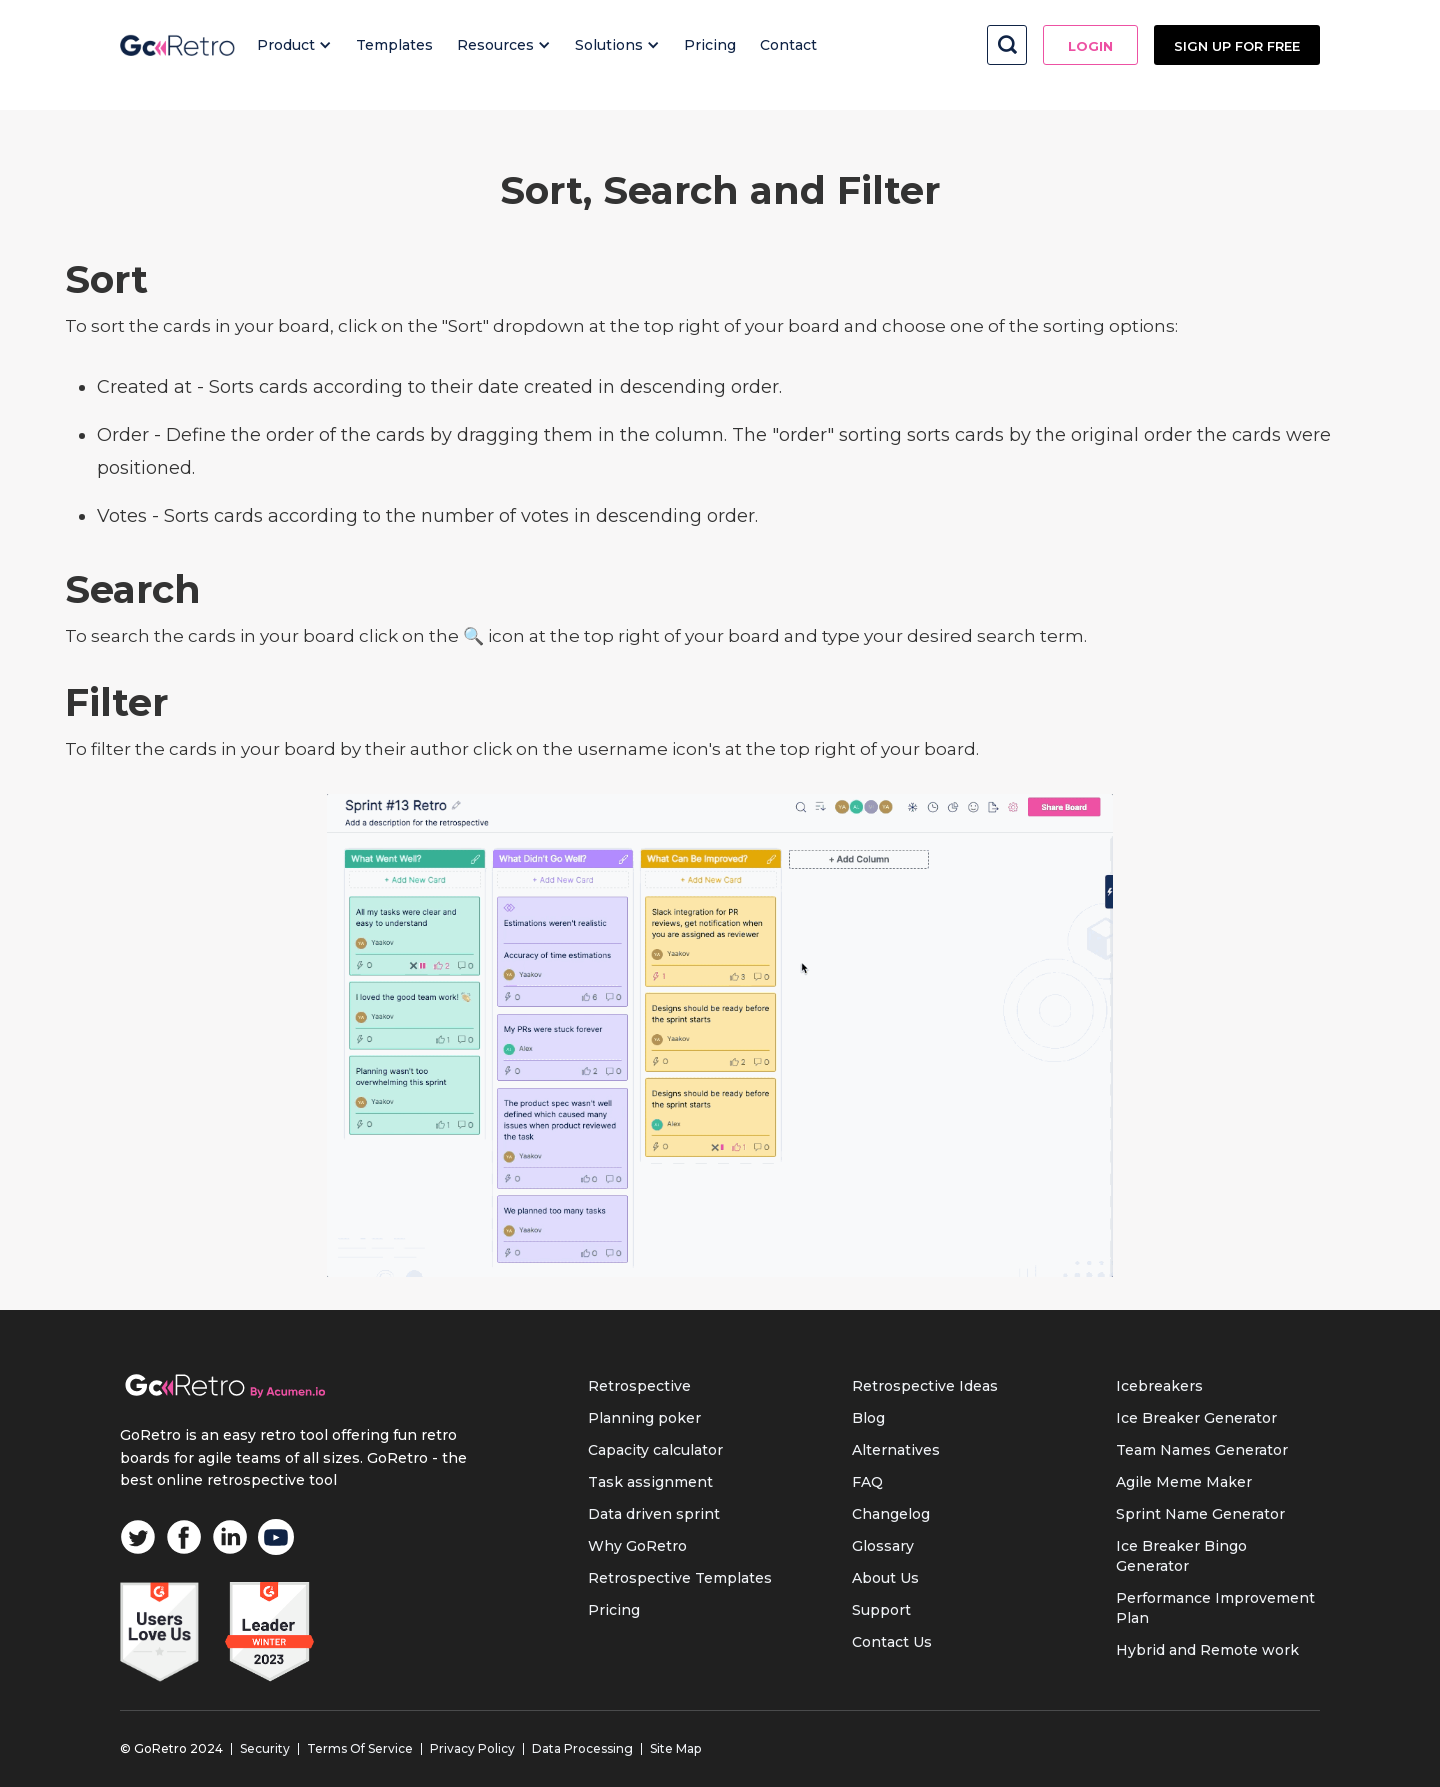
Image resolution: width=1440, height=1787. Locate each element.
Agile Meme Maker (1184, 1482)
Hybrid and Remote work (1207, 1650)
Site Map (675, 1748)
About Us (885, 1578)
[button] (294, 45)
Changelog (891, 1514)
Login (1090, 46)
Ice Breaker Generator (1196, 1418)
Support (881, 1610)
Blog (868, 1418)
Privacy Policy (472, 1748)
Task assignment (650, 1482)
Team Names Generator (1202, 1450)
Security (265, 1748)
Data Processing (582, 1748)
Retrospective (639, 1386)
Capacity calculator (655, 1450)
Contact (788, 45)
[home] (177, 45)
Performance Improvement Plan (1215, 1608)
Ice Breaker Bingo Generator (1181, 1556)
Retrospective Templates (680, 1578)
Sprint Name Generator (1200, 1514)
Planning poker (644, 1418)
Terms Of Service (360, 1748)
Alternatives (896, 1450)
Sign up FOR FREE (1237, 46)
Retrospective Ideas (925, 1386)
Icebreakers (1159, 1386)
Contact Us (892, 1642)
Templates (394, 45)
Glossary (883, 1546)
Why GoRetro (637, 1546)
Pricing (710, 45)
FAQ (867, 1482)
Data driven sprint (654, 1514)
